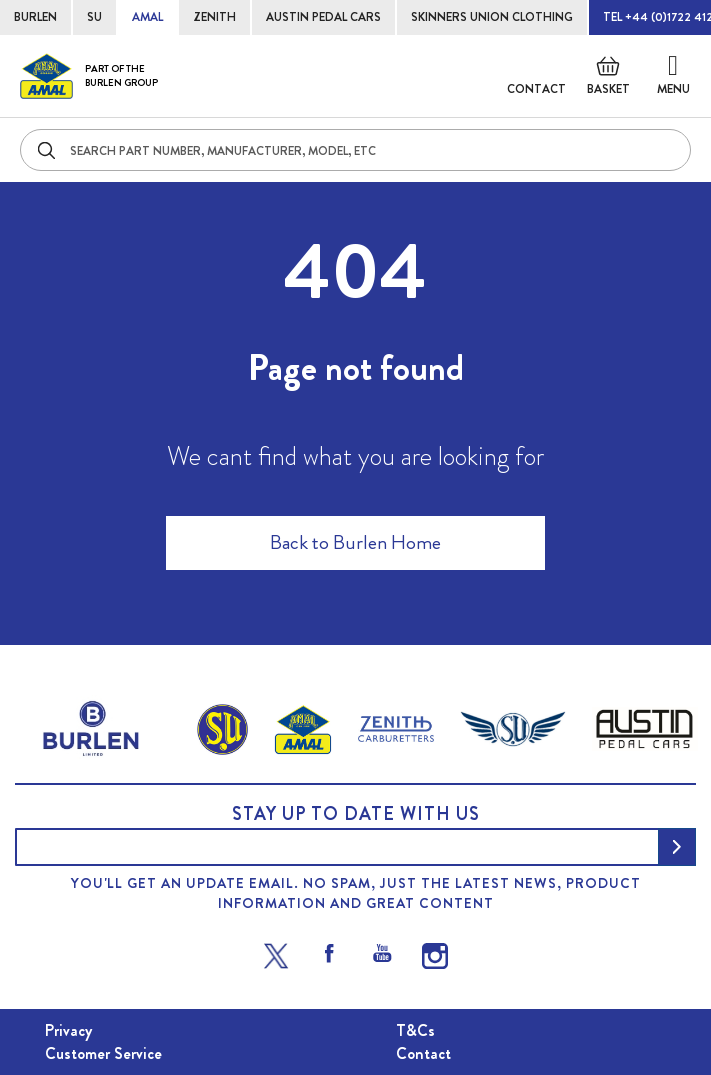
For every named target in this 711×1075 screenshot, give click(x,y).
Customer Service (103, 1053)
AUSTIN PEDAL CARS (323, 17)
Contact (536, 89)
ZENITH (214, 17)
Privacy (68, 1030)
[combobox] (355, 150)
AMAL (147, 17)
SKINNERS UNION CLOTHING (492, 17)
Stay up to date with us (356, 814)
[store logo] (89, 76)
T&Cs (415, 1030)
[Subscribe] (677, 847)
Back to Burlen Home (355, 542)
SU (94, 17)
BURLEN (35, 17)
